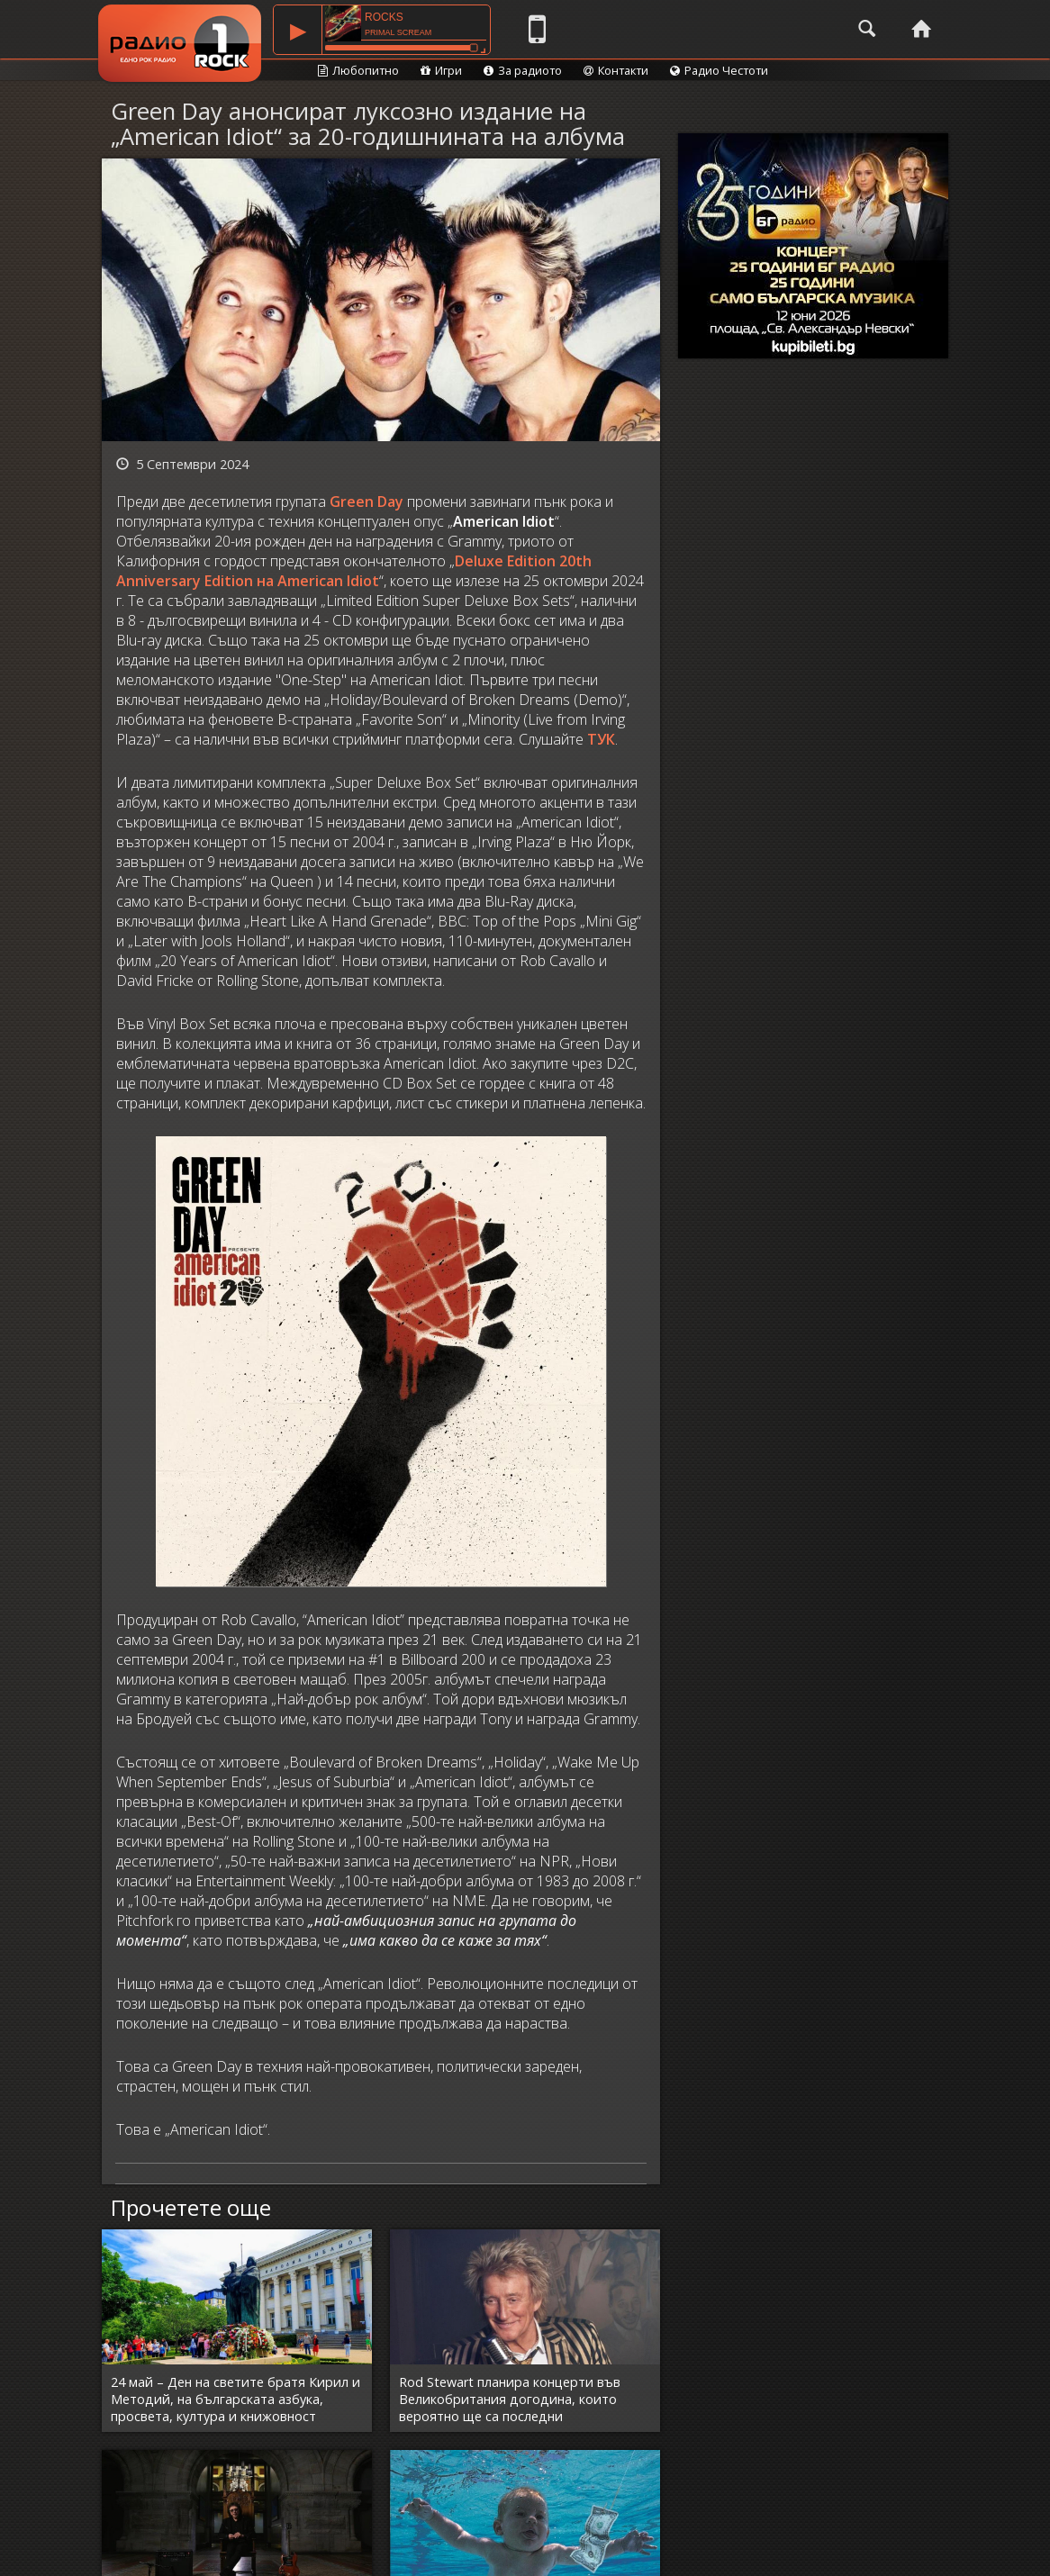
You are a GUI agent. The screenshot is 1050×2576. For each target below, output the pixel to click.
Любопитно (358, 70)
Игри (441, 70)
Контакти (616, 70)
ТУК (601, 739)
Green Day (366, 501)
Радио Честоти (719, 70)
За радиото (523, 70)
